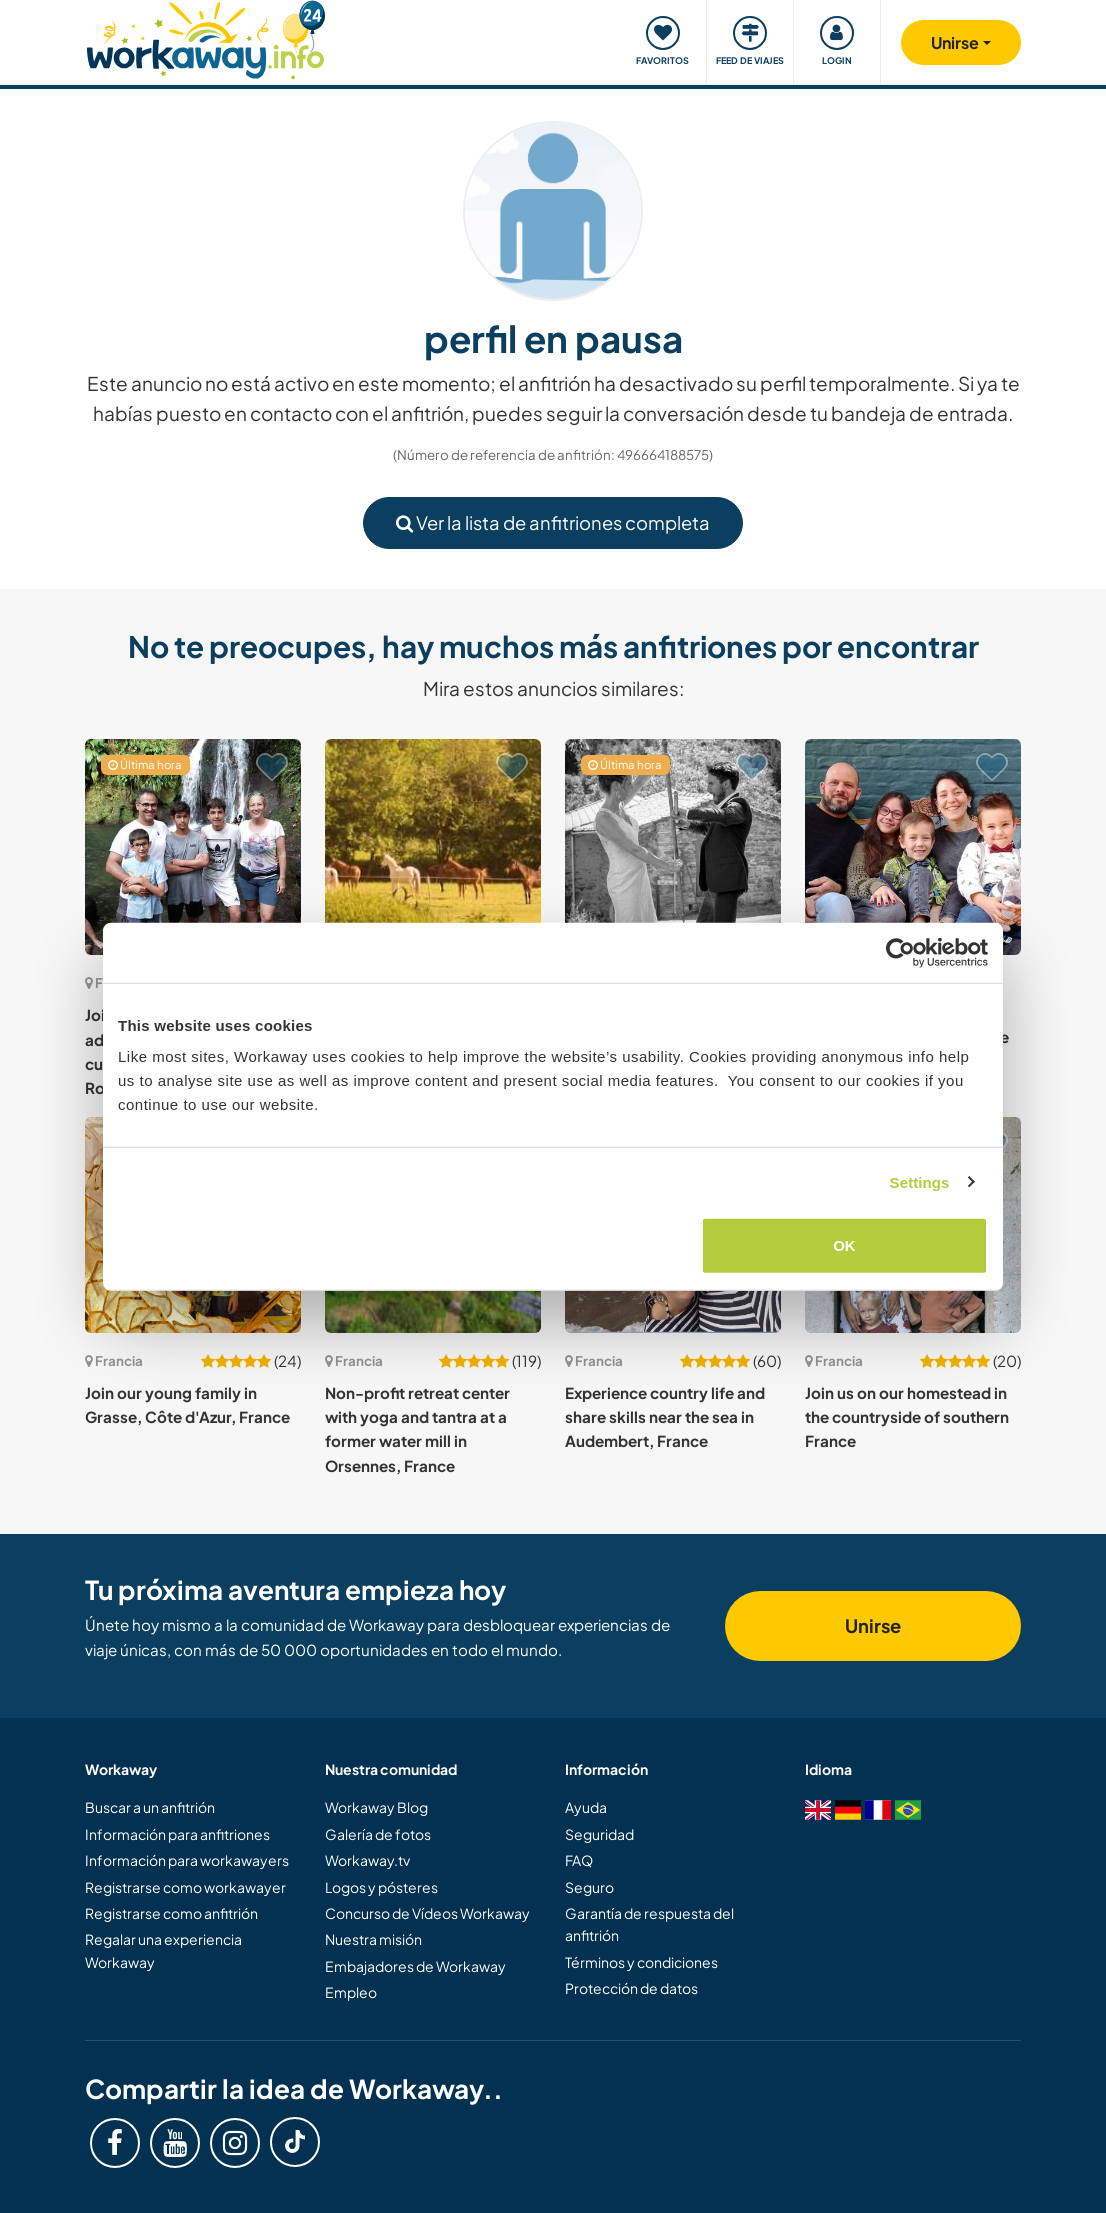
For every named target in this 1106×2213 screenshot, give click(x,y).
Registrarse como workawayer (185, 1887)
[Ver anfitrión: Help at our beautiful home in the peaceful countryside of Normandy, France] (433, 847)
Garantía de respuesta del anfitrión (649, 1924)
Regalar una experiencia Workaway (163, 1950)
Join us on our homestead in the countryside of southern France (907, 1417)
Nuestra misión (373, 1939)
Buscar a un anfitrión (150, 1807)
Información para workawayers (187, 1860)
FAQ (579, 1860)
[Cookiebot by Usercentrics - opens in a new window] (900, 952)
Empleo (351, 1992)
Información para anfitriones (177, 1834)
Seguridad (599, 1834)
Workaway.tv (367, 1860)
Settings (920, 1181)
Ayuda (586, 1807)
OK (844, 1245)
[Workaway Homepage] (205, 37)
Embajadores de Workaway (415, 1966)
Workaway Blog (376, 1807)
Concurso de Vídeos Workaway (427, 1913)
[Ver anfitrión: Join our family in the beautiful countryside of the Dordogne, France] (913, 847)
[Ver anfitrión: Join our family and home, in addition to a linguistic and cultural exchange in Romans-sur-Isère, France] (193, 847)
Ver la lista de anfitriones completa (553, 522)
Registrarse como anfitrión (171, 1913)
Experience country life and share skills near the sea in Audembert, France (665, 1417)
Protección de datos (631, 1988)
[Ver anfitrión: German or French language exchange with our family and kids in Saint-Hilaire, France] (673, 847)
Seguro (589, 1887)
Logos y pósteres (381, 1887)
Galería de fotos (378, 1834)
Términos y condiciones (641, 1962)
